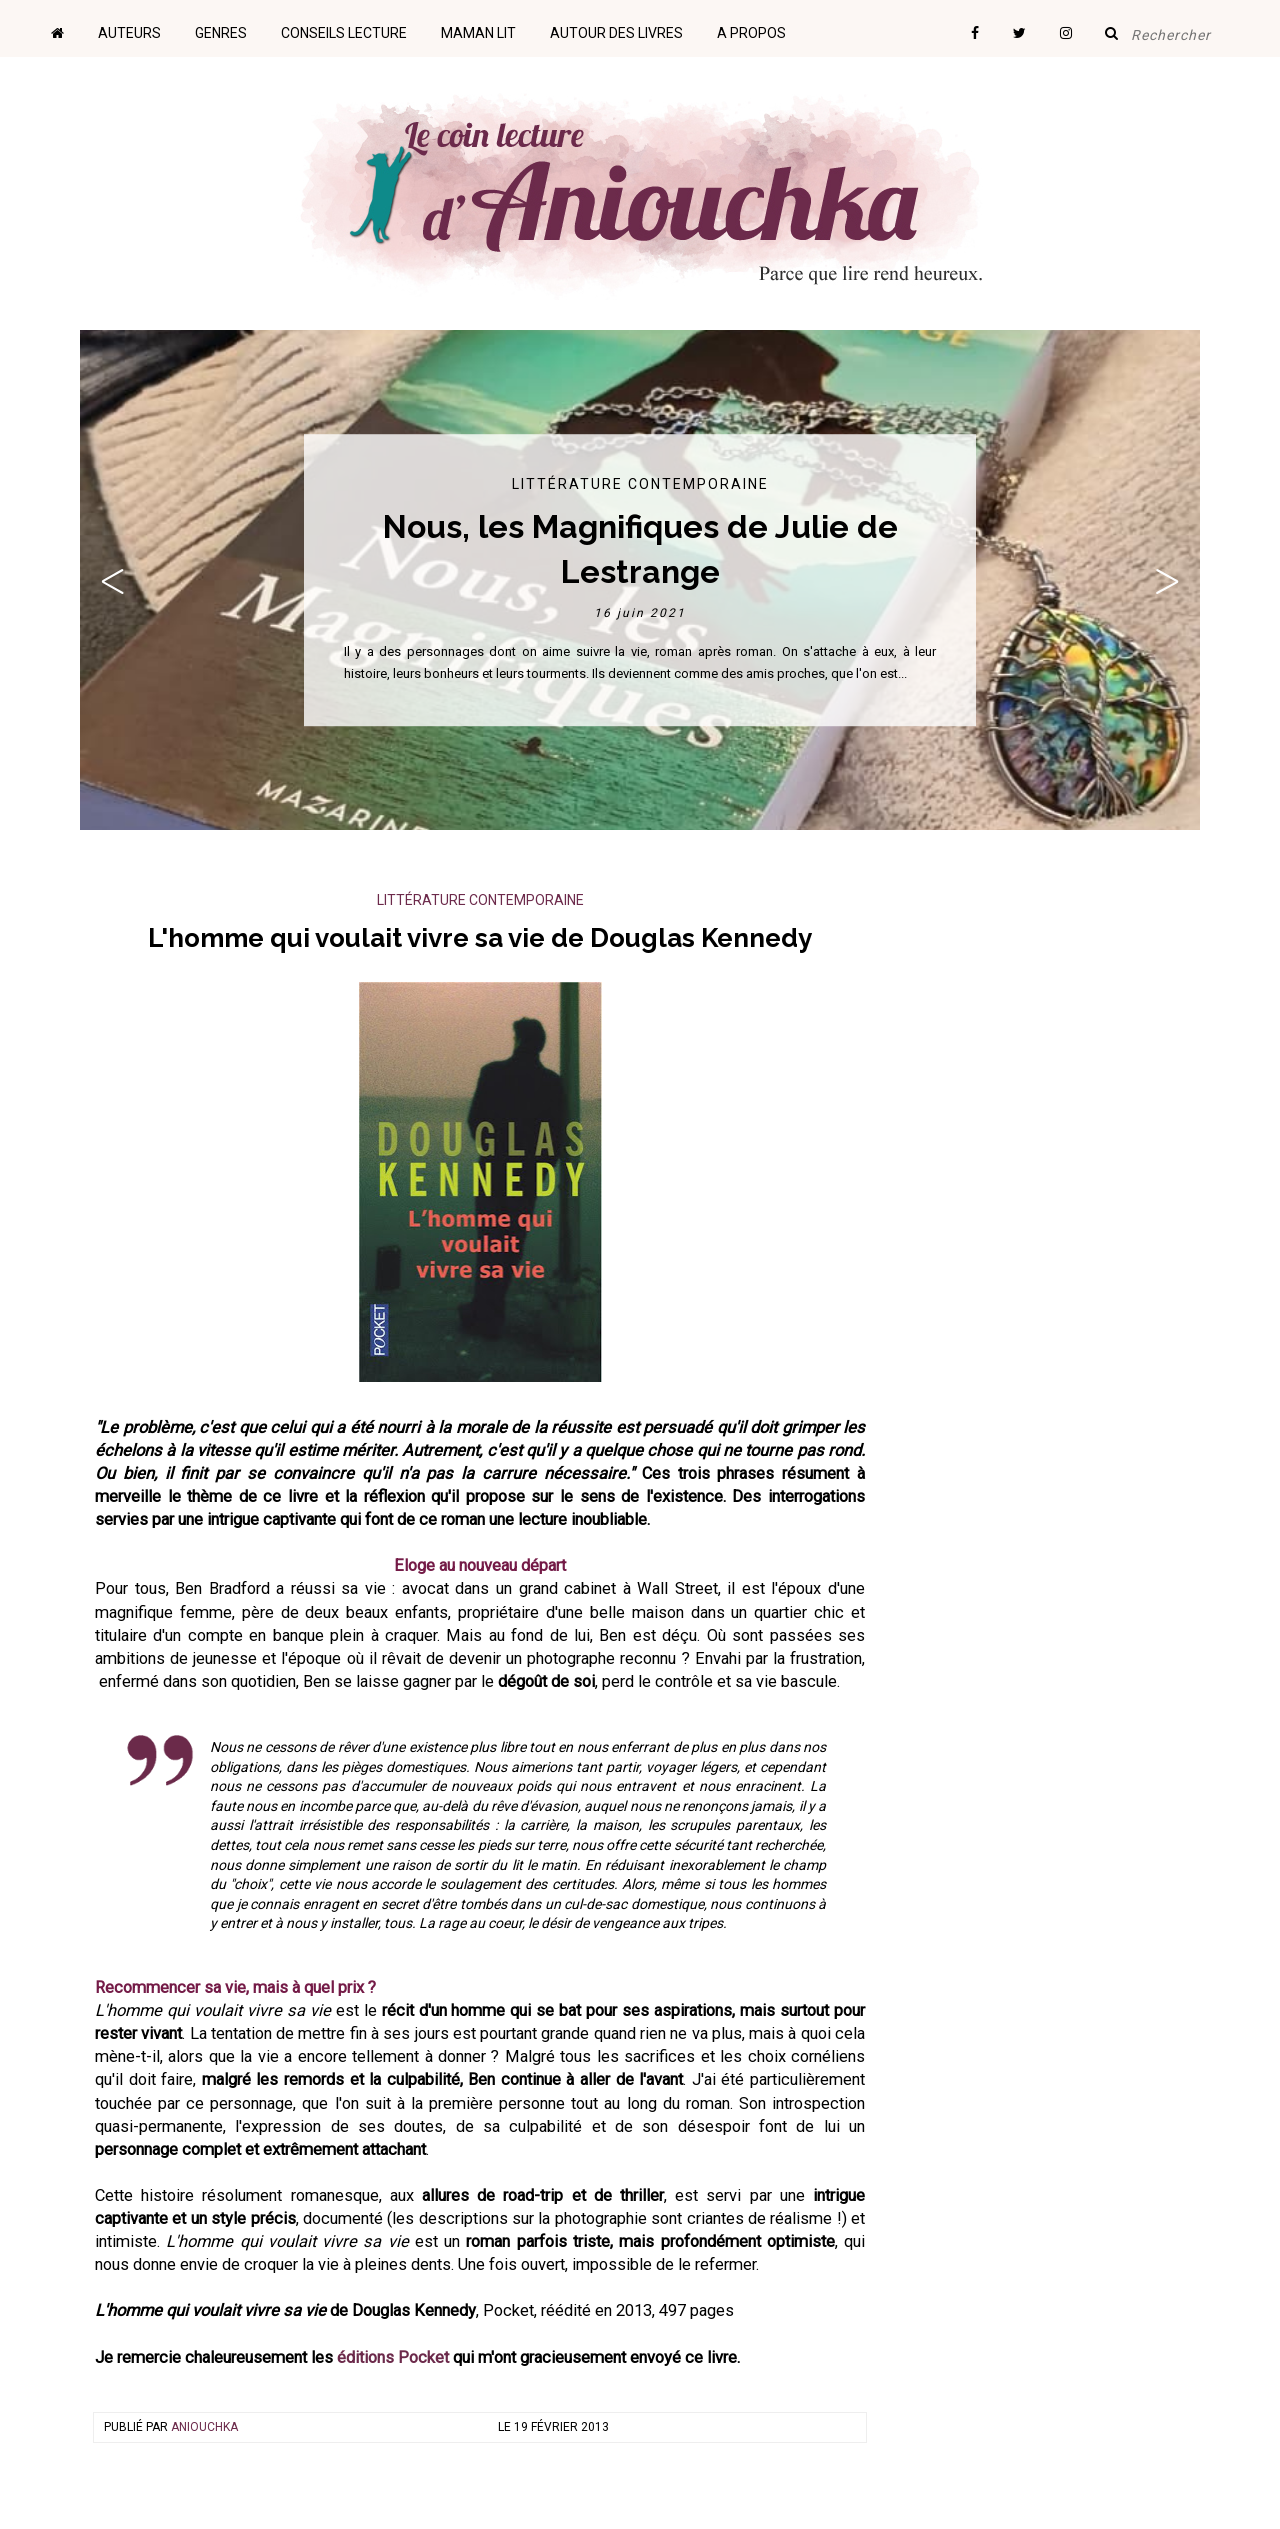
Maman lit (478, 33)
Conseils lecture (344, 33)
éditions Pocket (393, 2357)
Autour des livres (616, 33)
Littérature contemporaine (640, 484)
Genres (221, 33)
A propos (751, 33)
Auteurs (129, 33)
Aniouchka (204, 2427)
